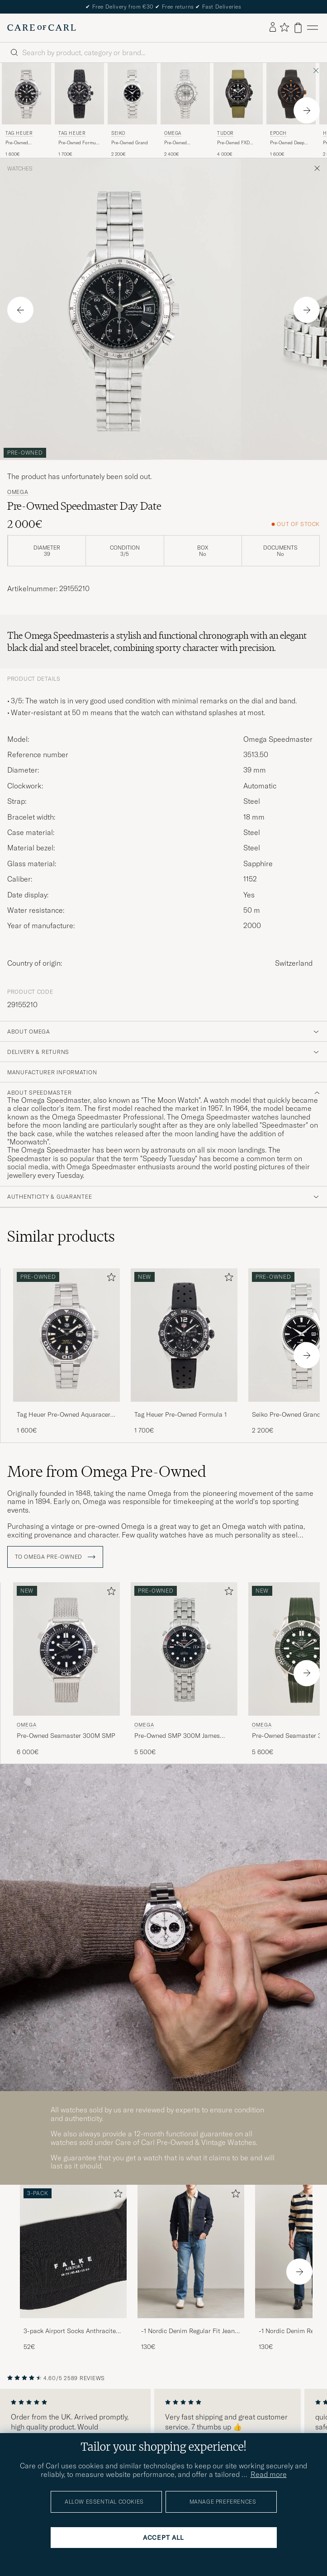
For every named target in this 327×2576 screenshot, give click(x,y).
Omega (172, 133)
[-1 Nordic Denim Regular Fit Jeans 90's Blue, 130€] (191, 2268)
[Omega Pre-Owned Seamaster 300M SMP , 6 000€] (66, 1669)
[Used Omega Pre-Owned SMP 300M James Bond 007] (184, 1649)
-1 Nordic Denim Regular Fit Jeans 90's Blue (189, 2331)
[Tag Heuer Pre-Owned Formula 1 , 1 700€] (79, 110)
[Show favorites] (284, 28)
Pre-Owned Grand (129, 143)
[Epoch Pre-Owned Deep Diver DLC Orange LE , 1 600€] (291, 110)
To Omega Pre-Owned (55, 1557)
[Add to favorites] (109, 1279)
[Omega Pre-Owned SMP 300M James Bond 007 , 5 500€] (184, 1669)
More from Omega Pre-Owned (106, 1471)
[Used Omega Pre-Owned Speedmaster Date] (185, 93)
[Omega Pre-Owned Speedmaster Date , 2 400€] (185, 110)
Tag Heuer (19, 133)
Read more (269, 2474)
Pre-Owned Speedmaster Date (182, 143)
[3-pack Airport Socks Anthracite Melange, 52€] (73, 2268)
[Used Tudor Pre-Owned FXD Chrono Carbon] (238, 93)
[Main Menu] (312, 27)
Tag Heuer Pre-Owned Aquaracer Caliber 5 (63, 1414)
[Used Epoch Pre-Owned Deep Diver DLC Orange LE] (291, 93)
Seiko (118, 133)
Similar (61, 1236)
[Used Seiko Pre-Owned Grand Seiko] (132, 93)
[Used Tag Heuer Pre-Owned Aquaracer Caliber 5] (26, 93)
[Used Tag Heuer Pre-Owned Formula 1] (79, 93)
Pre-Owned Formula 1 (79, 143)
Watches (20, 169)
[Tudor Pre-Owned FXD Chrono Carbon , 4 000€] (238, 110)
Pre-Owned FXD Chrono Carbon (233, 143)
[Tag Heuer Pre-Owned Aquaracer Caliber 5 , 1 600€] (26, 110)
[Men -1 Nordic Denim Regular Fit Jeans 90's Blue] (190, 2251)
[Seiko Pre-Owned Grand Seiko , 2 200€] (132, 110)
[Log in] (273, 27)
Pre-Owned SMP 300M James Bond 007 (177, 1736)
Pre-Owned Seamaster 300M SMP (66, 1736)
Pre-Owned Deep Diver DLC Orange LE (288, 143)
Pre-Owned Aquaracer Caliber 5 (26, 143)
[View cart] (298, 28)
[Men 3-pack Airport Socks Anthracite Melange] (73, 2251)
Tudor (225, 133)
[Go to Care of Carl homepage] (41, 27)
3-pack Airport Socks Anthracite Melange (70, 2331)
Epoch (278, 133)
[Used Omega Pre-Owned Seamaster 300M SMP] (66, 1649)
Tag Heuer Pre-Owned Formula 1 (180, 1414)
